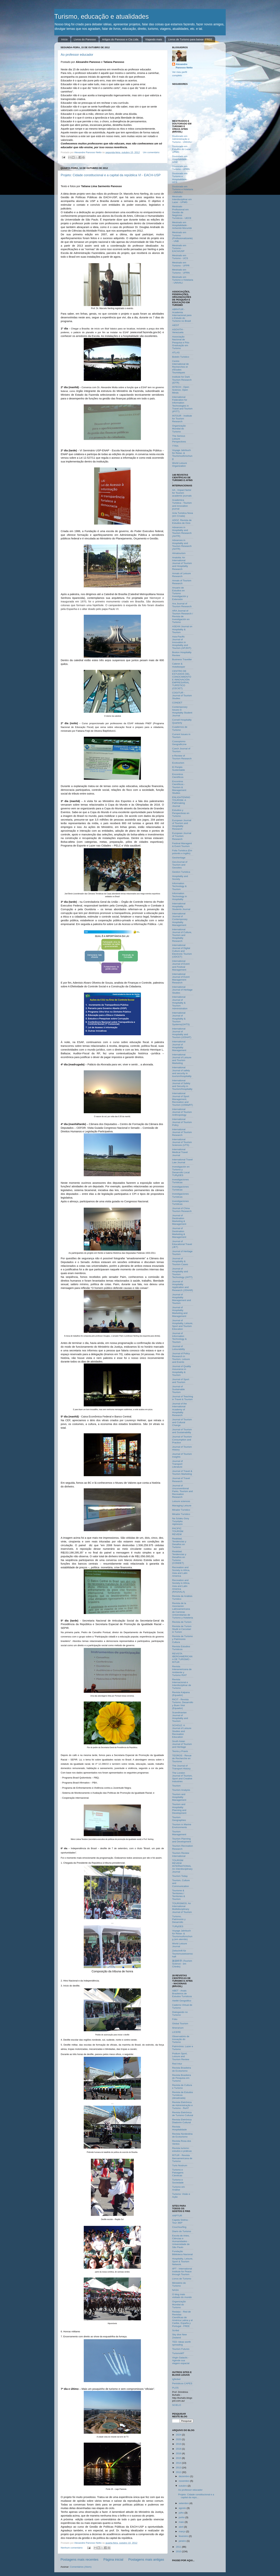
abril (181, 2526)
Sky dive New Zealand (179, 2336)
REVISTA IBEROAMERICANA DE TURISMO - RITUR (182, 1658)
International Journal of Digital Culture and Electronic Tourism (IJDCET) (182, 951)
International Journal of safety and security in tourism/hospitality (181, 1071)
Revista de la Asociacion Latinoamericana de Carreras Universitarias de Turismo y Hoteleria (182, 1610)
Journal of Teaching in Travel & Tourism (182, 1398)
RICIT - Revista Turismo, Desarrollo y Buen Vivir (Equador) (182, 1704)
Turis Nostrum (179, 2165)
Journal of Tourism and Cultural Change (182, 1422)
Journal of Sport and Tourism (180, 1381)
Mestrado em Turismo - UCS (180, 257)
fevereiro (184, 2536)
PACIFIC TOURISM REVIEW (177, 1531)
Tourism (176, 1785)
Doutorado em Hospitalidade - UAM (180, 159)
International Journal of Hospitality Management (179, 1046)
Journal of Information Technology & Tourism (179, 1337)
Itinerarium (178, 2027)
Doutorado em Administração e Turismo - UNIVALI (182, 139)
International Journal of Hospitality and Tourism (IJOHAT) (181, 1033)
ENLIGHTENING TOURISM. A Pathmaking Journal (181, 801)
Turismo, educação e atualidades (101, 16)
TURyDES (177, 1926)
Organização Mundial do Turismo (179, 428)
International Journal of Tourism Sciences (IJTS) (182, 1142)
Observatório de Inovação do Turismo (180, 2039)
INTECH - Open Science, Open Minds (180, 390)
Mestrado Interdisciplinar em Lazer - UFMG (182, 199)
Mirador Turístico (181, 1509)
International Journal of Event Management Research (181, 978)
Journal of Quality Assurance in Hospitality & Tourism (181, 1370)
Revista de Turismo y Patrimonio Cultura (182, 1639)
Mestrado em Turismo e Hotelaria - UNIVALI (182, 280)
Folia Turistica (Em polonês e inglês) (182, 852)
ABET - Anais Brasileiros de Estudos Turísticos (182, 1993)
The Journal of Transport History (181, 1767)
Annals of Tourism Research (181, 582)
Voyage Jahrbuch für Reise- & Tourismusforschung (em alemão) (182, 1935)
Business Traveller (182, 659)
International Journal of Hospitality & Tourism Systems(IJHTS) (181, 1018)
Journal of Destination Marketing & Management (179, 1220)
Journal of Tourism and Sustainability (182, 1431)
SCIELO (176, 2405)
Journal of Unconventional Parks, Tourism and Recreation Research (182, 1491)
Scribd (175, 2330)
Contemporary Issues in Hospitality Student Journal (182, 711)
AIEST (175, 325)
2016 (179, 2453)
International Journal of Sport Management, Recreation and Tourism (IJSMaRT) (182, 1099)
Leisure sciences (181, 1501)
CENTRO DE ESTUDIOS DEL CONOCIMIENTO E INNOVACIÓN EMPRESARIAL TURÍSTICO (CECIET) (181, 680)
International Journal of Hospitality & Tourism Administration (180, 1003)
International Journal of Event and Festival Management (181, 965)
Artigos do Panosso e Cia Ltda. (120, 39)
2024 (179, 2434)
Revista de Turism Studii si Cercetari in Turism (181, 1629)
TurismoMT (178, 2353)
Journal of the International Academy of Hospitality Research (179, 1409)
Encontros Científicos (177, 775)
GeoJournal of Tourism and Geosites (179, 865)
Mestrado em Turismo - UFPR (180, 264)
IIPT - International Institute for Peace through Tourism (182, 2271)
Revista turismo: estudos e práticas (182, 2149)
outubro (183, 2485)
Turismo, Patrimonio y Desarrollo (179, 1919)
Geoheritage (178, 857)
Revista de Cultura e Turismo (182, 2086)
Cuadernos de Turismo (179, 728)
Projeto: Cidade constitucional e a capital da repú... (196, 2496)
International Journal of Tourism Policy (182, 1122)
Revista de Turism (181, 1622)
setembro (184, 2503)
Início (64, 39)
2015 (179, 2458)
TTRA (175, 446)
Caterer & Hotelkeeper (178, 665)
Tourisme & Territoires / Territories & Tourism (178, 1895)
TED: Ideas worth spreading (181, 2343)
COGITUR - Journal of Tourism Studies (182, 695)
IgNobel (176, 2379)
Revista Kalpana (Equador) (181, 1694)
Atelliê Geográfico (181, 2000)
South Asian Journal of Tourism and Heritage (182, 1744)
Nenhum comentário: (72, 2547)
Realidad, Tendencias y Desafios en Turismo (179, 1543)
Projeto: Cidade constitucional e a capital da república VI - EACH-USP (111, 175)
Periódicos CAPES (182, 2383)
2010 (179, 2551)
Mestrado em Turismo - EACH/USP (179, 248)
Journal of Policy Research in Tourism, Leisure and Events (181, 1358)
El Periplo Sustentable (178, 768)
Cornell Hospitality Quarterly (182, 721)
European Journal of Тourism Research (181, 836)
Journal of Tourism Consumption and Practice (182, 1439)
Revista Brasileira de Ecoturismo (181, 2069)
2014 (179, 2463)
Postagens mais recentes (79, 2559)
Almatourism (179, 553)
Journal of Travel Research (181, 1479)
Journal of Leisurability (178, 1347)
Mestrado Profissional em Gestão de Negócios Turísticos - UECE (181, 212)
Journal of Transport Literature (177, 1464)
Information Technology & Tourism (179, 886)
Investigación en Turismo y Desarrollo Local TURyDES (181, 1171)
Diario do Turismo (181, 2231)
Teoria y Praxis (180, 1751)
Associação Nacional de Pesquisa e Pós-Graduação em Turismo (181, 342)
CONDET (177, 702)
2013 (179, 2467)
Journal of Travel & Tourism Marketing (182, 1472)
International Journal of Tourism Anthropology (182, 1112)
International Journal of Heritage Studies (182, 990)
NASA (175, 2290)
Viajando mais (153, 39)
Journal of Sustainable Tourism (178, 1389)
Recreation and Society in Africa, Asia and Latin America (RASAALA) (181, 1586)
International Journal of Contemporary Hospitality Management (180, 919)
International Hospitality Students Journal (181, 906)
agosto (183, 2508)
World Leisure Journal (179, 1945)
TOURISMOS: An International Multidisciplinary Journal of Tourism (182, 1907)
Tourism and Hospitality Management (179, 1797)
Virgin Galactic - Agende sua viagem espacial (180, 2360)
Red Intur (177, 2063)
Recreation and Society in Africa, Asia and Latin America (181, 1571)
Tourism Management (179, 1833)
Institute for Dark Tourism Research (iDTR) (182, 379)
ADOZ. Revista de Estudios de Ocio (182, 521)
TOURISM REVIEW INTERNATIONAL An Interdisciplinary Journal (182, 1866)
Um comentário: (151, 152)
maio (182, 2522)
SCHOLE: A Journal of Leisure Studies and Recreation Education (181, 1731)
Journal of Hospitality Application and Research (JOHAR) (182, 1286)
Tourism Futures (180, 2349)
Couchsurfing (179, 2227)
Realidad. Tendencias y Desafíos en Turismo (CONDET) (179, 1557)
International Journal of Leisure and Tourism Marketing (181, 1059)
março (182, 2531)
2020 (179, 2439)
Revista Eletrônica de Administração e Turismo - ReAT (182, 2105)
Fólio (174, 2019)
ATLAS (176, 352)
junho (182, 2517)
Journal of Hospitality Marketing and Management (180, 1311)
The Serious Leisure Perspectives (179, 439)
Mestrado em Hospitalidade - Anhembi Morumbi (182, 225)
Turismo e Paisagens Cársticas (177, 2172)
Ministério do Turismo (179, 2284)
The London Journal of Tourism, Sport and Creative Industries (182, 1777)
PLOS (175, 2387)
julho (181, 2512)
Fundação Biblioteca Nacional (182, 2253)
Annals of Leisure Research (181, 575)
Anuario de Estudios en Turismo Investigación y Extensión (180, 593)
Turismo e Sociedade (178, 2181)
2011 (179, 2546)
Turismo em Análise (178, 2188)
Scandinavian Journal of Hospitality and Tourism (180, 1717)
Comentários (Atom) (81, 2566)
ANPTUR (177, 2215)
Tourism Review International (180, 1854)
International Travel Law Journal (182, 1161)
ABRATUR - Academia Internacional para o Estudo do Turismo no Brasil (181, 315)
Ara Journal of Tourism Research (182, 605)
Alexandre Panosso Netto (184, 66)
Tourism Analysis (181, 1790)
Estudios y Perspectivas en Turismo (180, 813)
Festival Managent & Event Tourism (182, 845)
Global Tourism (180, 2023)
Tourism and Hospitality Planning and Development (179, 1808)
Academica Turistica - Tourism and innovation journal (182, 504)
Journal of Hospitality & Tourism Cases (180, 1261)
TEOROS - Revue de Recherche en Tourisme (181, 1758)
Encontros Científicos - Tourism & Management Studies (179, 787)
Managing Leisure (181, 1505)
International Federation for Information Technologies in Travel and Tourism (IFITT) (182, 404)
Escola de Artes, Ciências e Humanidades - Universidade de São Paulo (181, 2241)
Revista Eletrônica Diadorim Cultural (182, 2121)
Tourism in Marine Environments (181, 1826)
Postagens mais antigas (146, 2559)
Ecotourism (178, 762)
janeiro (183, 2541)
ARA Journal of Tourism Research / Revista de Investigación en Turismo (182, 616)
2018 (179, 2448)
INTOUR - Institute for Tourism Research (182, 418)
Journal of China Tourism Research (182, 1209)
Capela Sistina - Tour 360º (180, 2221)
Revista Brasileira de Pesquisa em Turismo (181, 2078)
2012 (179, 2472)
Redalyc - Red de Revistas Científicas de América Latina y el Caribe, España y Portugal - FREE (182, 2318)
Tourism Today (180, 1876)
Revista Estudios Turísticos (181, 1648)
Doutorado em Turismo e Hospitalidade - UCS (180, 178)
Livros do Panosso (85, 39)
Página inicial (113, 2559)
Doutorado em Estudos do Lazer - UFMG (182, 149)
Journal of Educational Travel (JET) (182, 1244)
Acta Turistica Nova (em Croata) (182, 514)
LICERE (176, 2032)
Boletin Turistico (180, 356)
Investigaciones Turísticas (180, 1181)
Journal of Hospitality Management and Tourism (181, 1299)
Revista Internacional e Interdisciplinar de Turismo (181, 1684)
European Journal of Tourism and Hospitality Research (181, 824)
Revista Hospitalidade (179, 2128)
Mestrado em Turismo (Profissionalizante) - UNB (182, 236)
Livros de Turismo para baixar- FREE (190, 39)
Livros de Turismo (181, 2278)
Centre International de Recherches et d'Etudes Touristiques (180, 367)
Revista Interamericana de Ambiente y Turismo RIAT (182, 1671)
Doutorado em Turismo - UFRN (181, 168)
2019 (179, 2444)
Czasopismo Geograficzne (179, 743)
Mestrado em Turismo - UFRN (181, 271)
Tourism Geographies (179, 1818)
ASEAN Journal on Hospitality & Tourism (182, 629)
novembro (184, 2481)
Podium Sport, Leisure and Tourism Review (180, 2056)
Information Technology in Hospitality (179, 896)
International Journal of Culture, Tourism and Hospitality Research (182, 935)
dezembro (184, 2476)
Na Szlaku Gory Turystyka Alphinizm (180, 1521)
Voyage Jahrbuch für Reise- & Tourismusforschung (182, 454)
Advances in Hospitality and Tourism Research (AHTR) (182, 531)
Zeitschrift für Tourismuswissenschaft (182, 1953)
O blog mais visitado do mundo (182, 2296)
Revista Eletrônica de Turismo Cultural (182, 2114)
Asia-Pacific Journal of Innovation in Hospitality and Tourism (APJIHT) (181, 642)
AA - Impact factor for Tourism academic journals (182, 493)
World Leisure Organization (179, 464)
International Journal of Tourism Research (182, 1132)
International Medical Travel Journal (180, 1152)
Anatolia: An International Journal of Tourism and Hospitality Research (182, 563)
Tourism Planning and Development (181, 1840)
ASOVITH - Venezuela (178, 331)
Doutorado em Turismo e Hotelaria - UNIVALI (182, 189)
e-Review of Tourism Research (182, 757)
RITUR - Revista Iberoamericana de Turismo (182, 2158)
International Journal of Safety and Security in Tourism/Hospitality (182, 1085)
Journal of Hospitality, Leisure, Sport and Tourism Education (182, 1324)
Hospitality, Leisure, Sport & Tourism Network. (182, 2261)
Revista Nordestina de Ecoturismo (182, 2135)
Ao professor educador (77, 54)
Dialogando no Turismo (180, 2013)
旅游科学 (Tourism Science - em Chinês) (182, 1963)
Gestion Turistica (181, 872)
